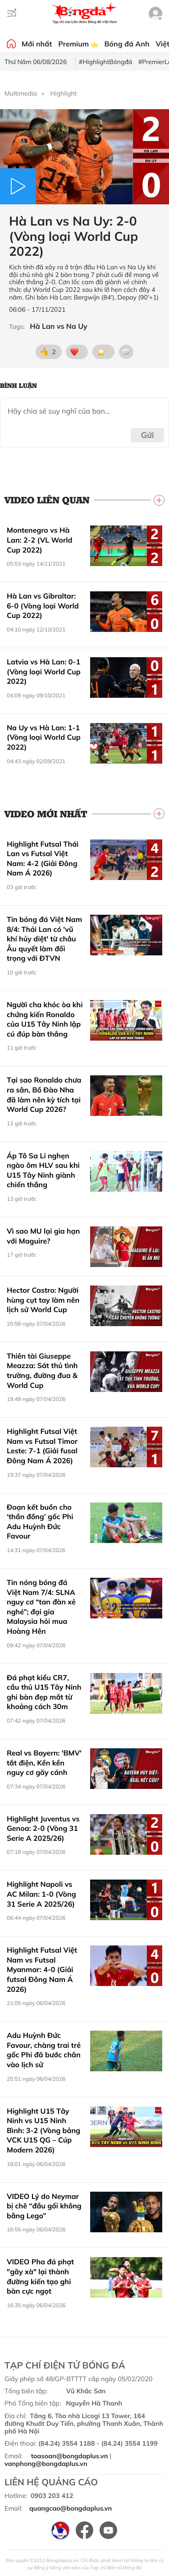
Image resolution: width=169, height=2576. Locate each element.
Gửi (147, 435)
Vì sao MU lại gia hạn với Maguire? (43, 1235)
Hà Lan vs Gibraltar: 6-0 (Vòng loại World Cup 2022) (43, 605)
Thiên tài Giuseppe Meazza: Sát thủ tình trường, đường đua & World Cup (42, 1370)
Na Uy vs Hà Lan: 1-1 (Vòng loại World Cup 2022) (44, 737)
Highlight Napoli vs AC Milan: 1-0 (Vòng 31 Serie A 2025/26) (41, 1894)
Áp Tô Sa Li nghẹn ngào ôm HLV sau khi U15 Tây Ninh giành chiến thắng (43, 1170)
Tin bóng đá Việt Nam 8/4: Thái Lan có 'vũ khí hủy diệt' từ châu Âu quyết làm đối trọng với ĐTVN (44, 939)
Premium (78, 43)
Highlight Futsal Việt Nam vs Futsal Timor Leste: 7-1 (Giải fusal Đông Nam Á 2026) (42, 1446)
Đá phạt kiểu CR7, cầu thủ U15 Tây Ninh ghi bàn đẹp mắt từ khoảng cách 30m (44, 1692)
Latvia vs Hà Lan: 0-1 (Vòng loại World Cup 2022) (44, 671)
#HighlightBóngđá (105, 62)
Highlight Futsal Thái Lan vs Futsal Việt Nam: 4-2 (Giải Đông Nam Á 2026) (42, 858)
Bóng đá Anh (127, 43)
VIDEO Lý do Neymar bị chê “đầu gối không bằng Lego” (44, 2206)
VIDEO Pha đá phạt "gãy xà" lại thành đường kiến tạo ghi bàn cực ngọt (40, 2276)
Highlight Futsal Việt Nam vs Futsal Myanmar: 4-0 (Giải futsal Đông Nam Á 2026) (42, 1969)
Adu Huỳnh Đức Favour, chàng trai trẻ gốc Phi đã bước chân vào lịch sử (44, 2050)
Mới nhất (37, 43)
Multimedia (21, 93)
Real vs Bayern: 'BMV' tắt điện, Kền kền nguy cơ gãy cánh (44, 1762)
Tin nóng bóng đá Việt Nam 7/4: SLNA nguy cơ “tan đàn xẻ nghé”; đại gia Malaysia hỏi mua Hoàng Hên (41, 1607)
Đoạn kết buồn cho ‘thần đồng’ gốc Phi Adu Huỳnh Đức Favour (40, 1521)
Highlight (63, 93)
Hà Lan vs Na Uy (58, 326)
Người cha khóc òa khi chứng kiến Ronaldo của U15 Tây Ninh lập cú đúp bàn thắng (44, 1019)
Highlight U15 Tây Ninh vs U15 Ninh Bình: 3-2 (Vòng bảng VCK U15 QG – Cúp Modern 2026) (43, 2130)
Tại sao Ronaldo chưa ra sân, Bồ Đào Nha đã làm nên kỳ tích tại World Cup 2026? (44, 1094)
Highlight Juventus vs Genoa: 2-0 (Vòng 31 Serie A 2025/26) (43, 1828)
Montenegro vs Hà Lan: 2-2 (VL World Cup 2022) (39, 539)
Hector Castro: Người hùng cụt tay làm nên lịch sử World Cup (43, 1300)
